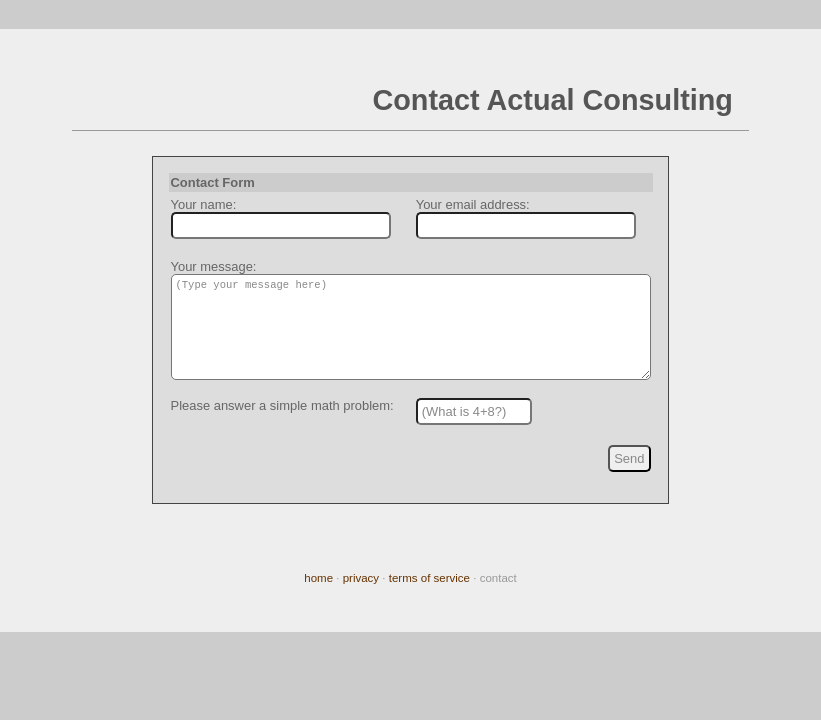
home (318, 578)
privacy (361, 578)
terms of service (429, 578)
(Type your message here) (410, 335)
